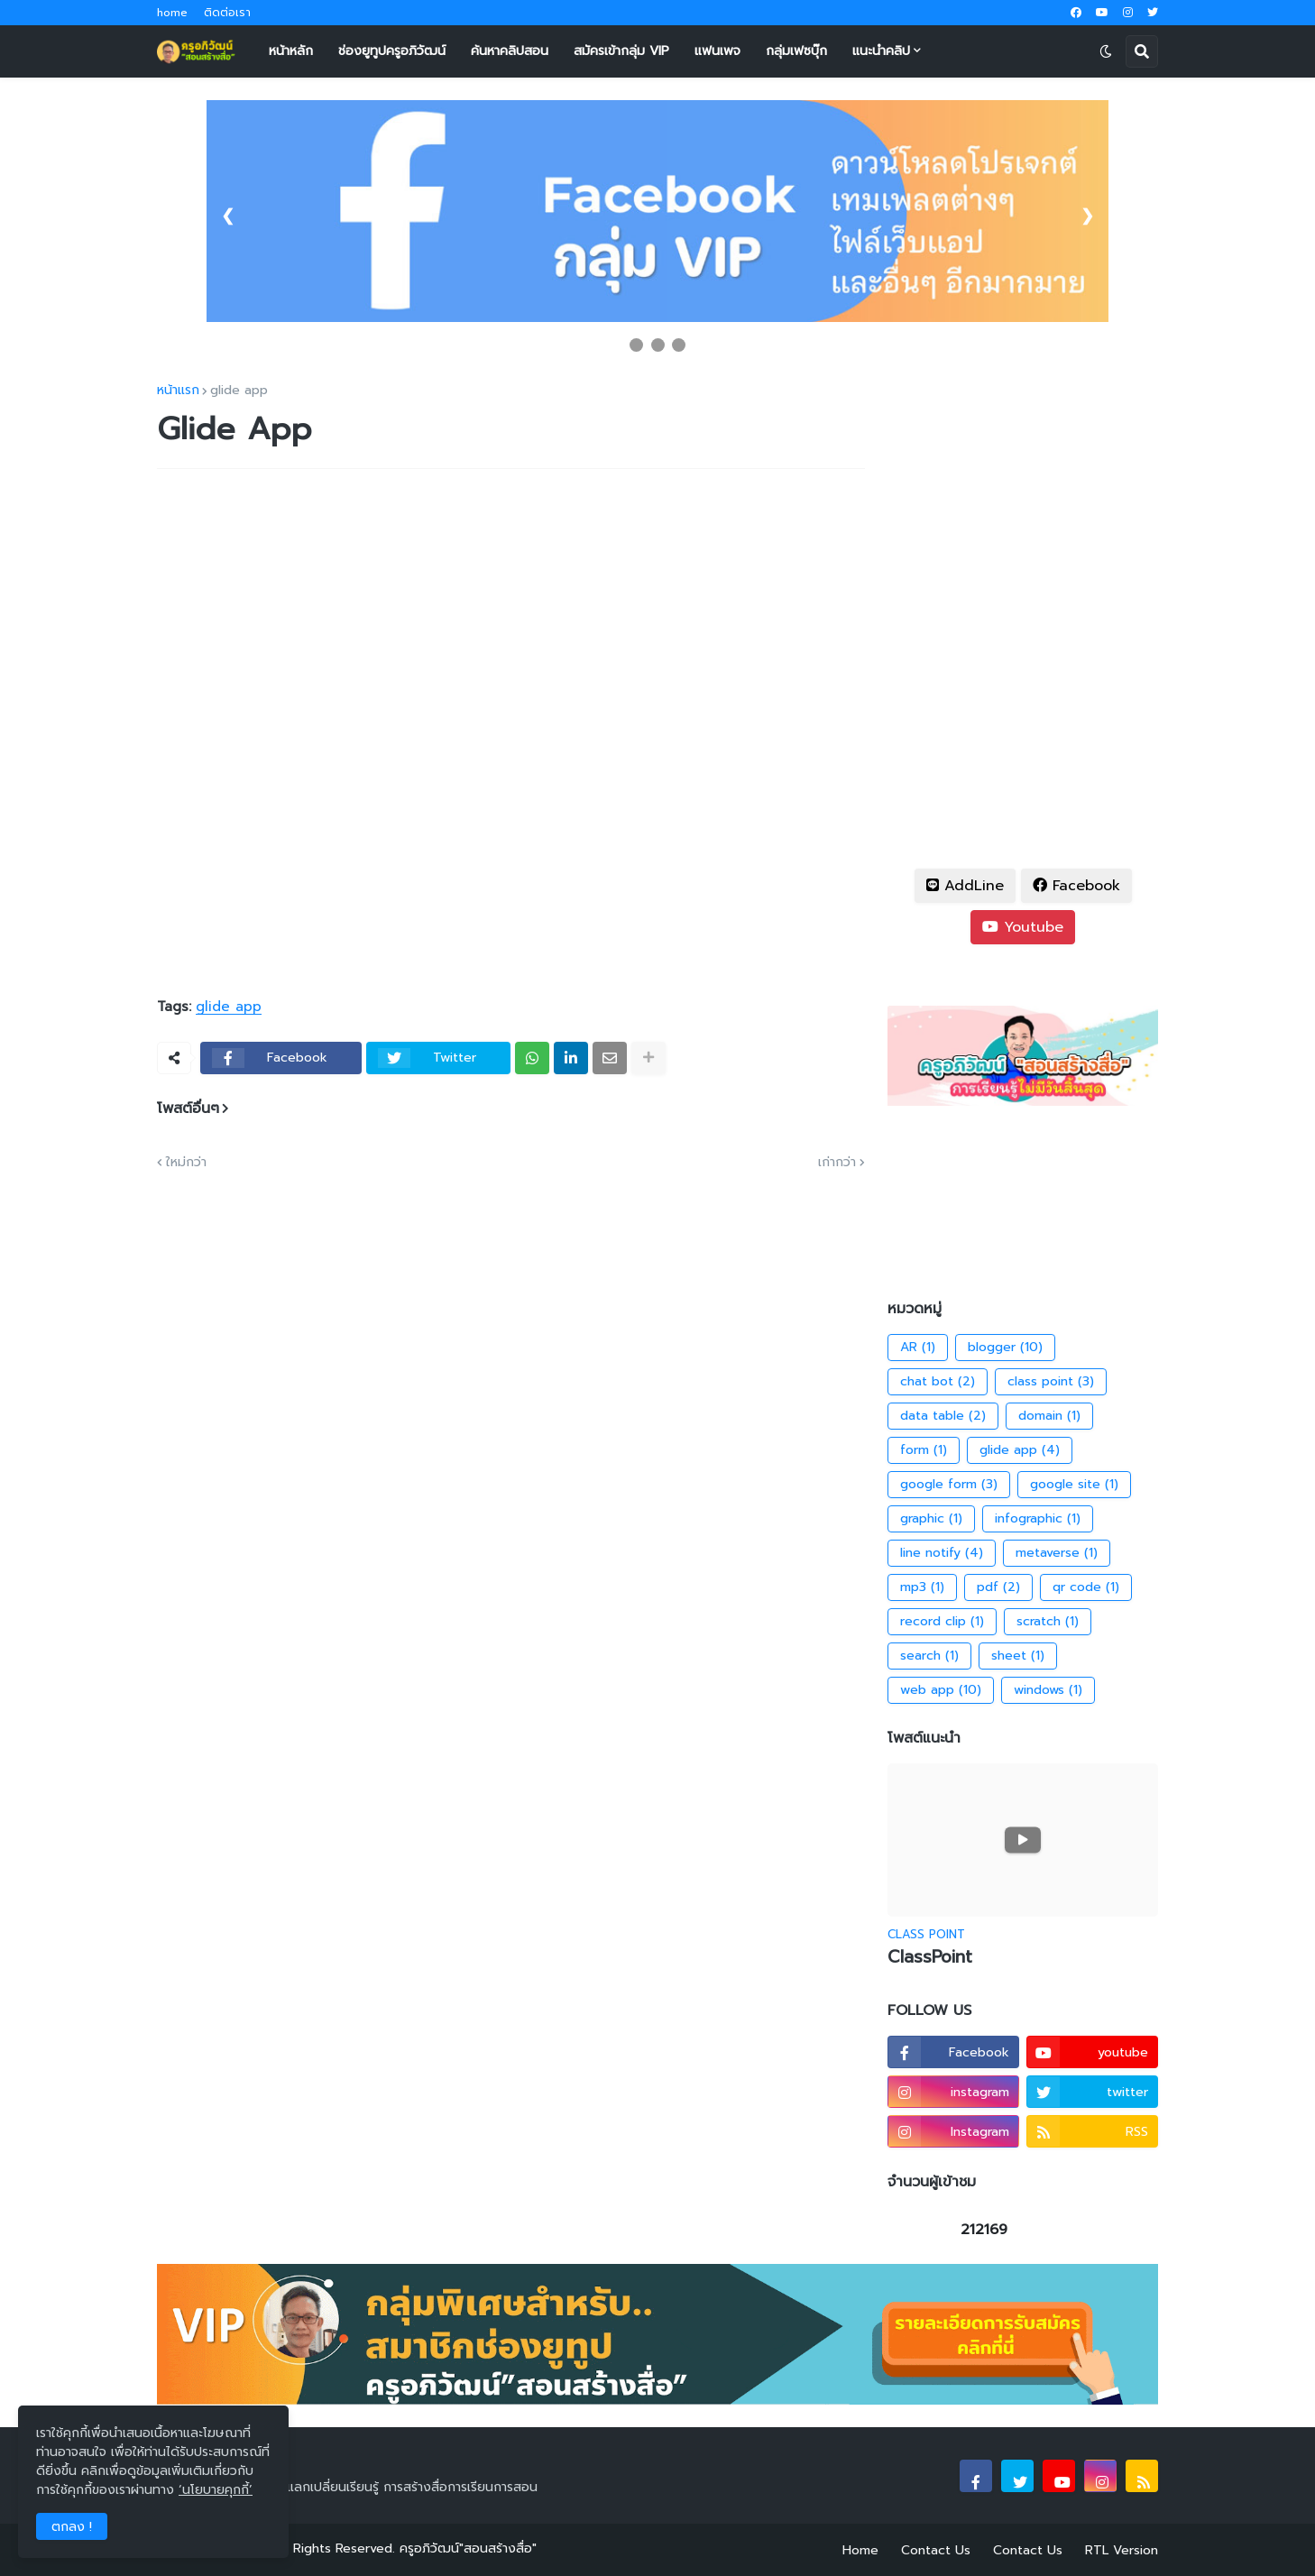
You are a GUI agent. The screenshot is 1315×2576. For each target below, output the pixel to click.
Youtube (1022, 927)
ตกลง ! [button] (71, 2526)
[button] (1106, 51)
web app (940, 1690)
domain (1049, 1416)
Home (860, 2550)
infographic (1038, 1519)
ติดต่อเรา (227, 13)
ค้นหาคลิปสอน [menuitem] (509, 50)
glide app (239, 390)
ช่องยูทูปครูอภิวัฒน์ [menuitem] (392, 50)
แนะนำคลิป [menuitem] (881, 50)
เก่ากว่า (837, 1162)
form (923, 1450)
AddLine (965, 886)
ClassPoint (929, 1957)
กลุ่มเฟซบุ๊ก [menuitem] (796, 50)
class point (1050, 1381)
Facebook (1076, 886)
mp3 (922, 1587)
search (929, 1656)
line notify (941, 1553)
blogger (1005, 1347)
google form (949, 1484)
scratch (1047, 1621)
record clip (942, 1621)
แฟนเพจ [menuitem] (717, 50)
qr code (1086, 1587)
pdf (998, 1587)
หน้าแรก (178, 390)
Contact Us (935, 2550)
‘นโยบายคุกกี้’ (216, 2489)
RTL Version (1121, 2550)
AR (917, 1347)
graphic (931, 1519)
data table (943, 1416)
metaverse (1057, 1553)
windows (1048, 1690)
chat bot (937, 1381)
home (172, 13)
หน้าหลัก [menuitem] (291, 50)
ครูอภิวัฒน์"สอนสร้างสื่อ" (468, 2548)
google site (1074, 1484)
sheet (1017, 1656)
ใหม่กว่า (186, 1162)
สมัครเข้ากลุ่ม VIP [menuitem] (621, 50)
